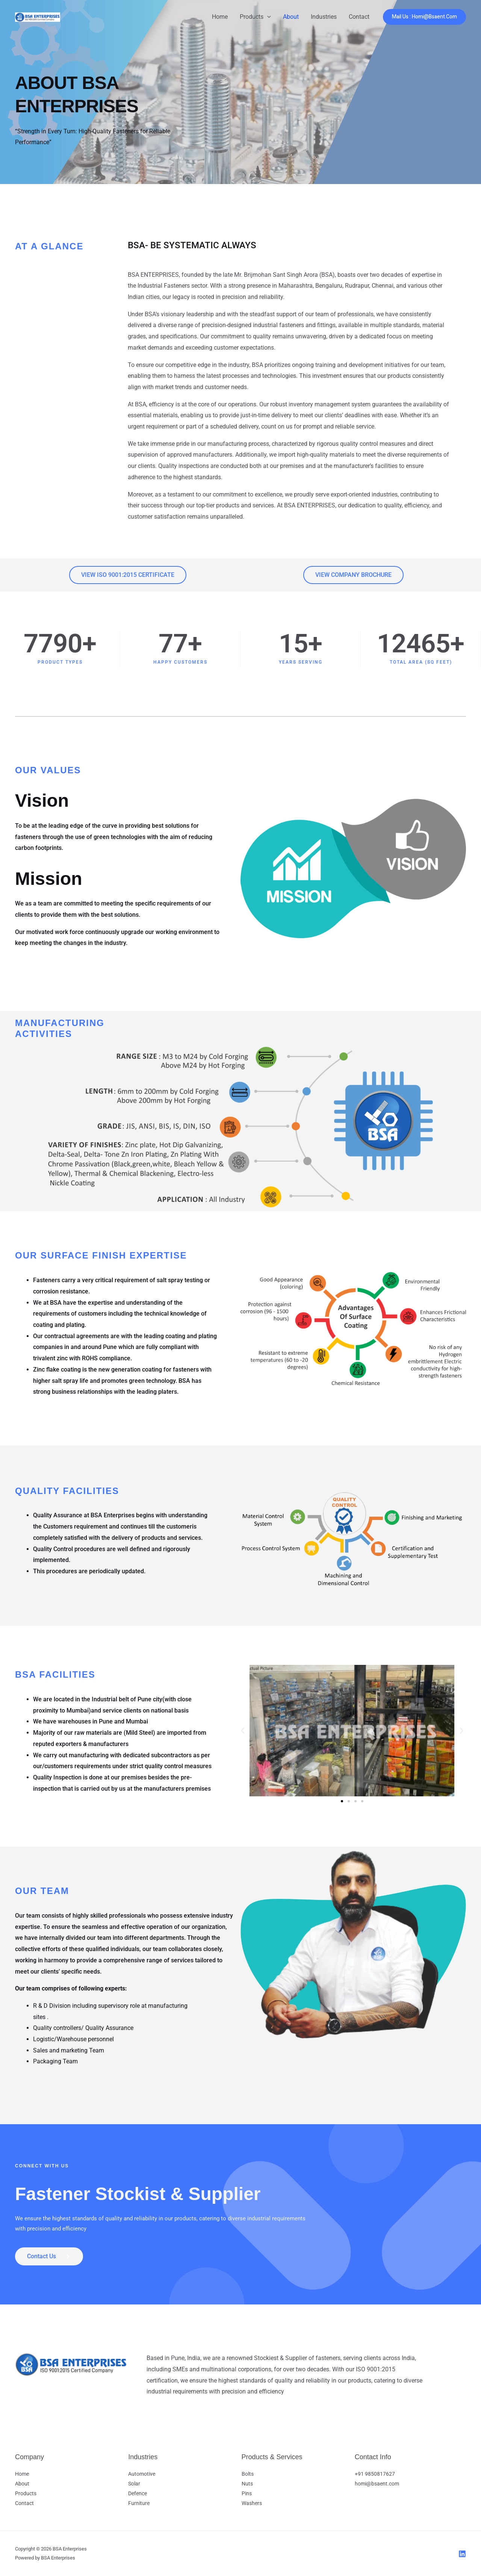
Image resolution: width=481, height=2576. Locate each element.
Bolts (248, 2474)
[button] (267, 17)
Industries (324, 16)
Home (220, 16)
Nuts (247, 2484)
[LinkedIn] (462, 2554)
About (291, 16)
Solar (134, 2484)
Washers (252, 2503)
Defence (137, 2493)
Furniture (139, 2503)
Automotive (141, 2474)
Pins (247, 2493)
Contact (359, 16)
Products (255, 17)
